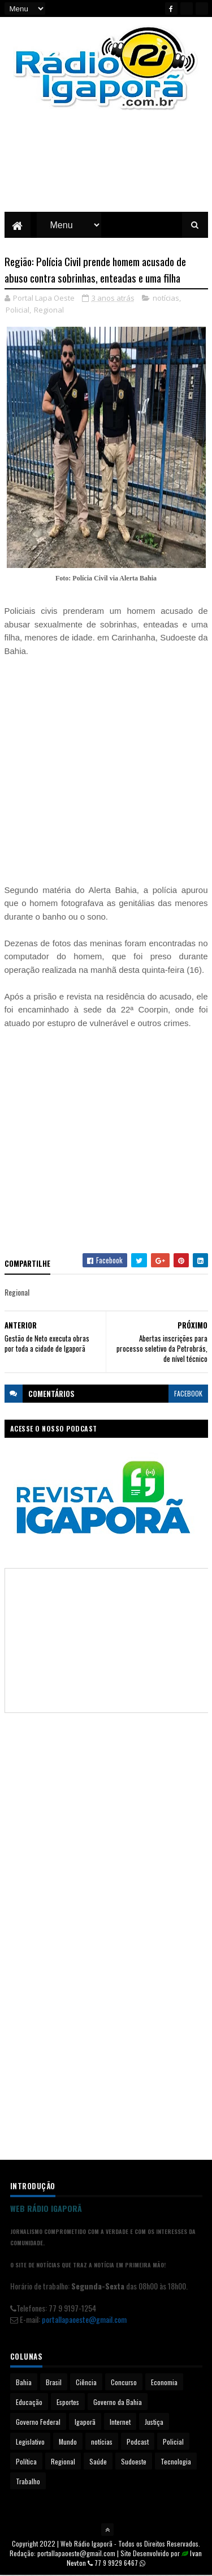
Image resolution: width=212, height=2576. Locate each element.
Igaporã (85, 2422)
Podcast (138, 2442)
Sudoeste (133, 2462)
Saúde (98, 2462)
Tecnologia (176, 2462)
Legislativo (30, 2442)
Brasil (54, 2382)
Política (26, 2462)
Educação (29, 2402)
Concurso (124, 2382)
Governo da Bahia (117, 2402)
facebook (188, 1394)
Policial (17, 310)
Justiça (154, 2422)
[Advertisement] (106, 169)
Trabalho (28, 2482)
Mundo (68, 2442)
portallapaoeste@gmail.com (84, 2319)
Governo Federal (38, 2422)
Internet (120, 2422)
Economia (164, 2382)
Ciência (86, 2382)
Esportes (68, 2402)
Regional (49, 310)
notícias (166, 298)
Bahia (24, 2382)
